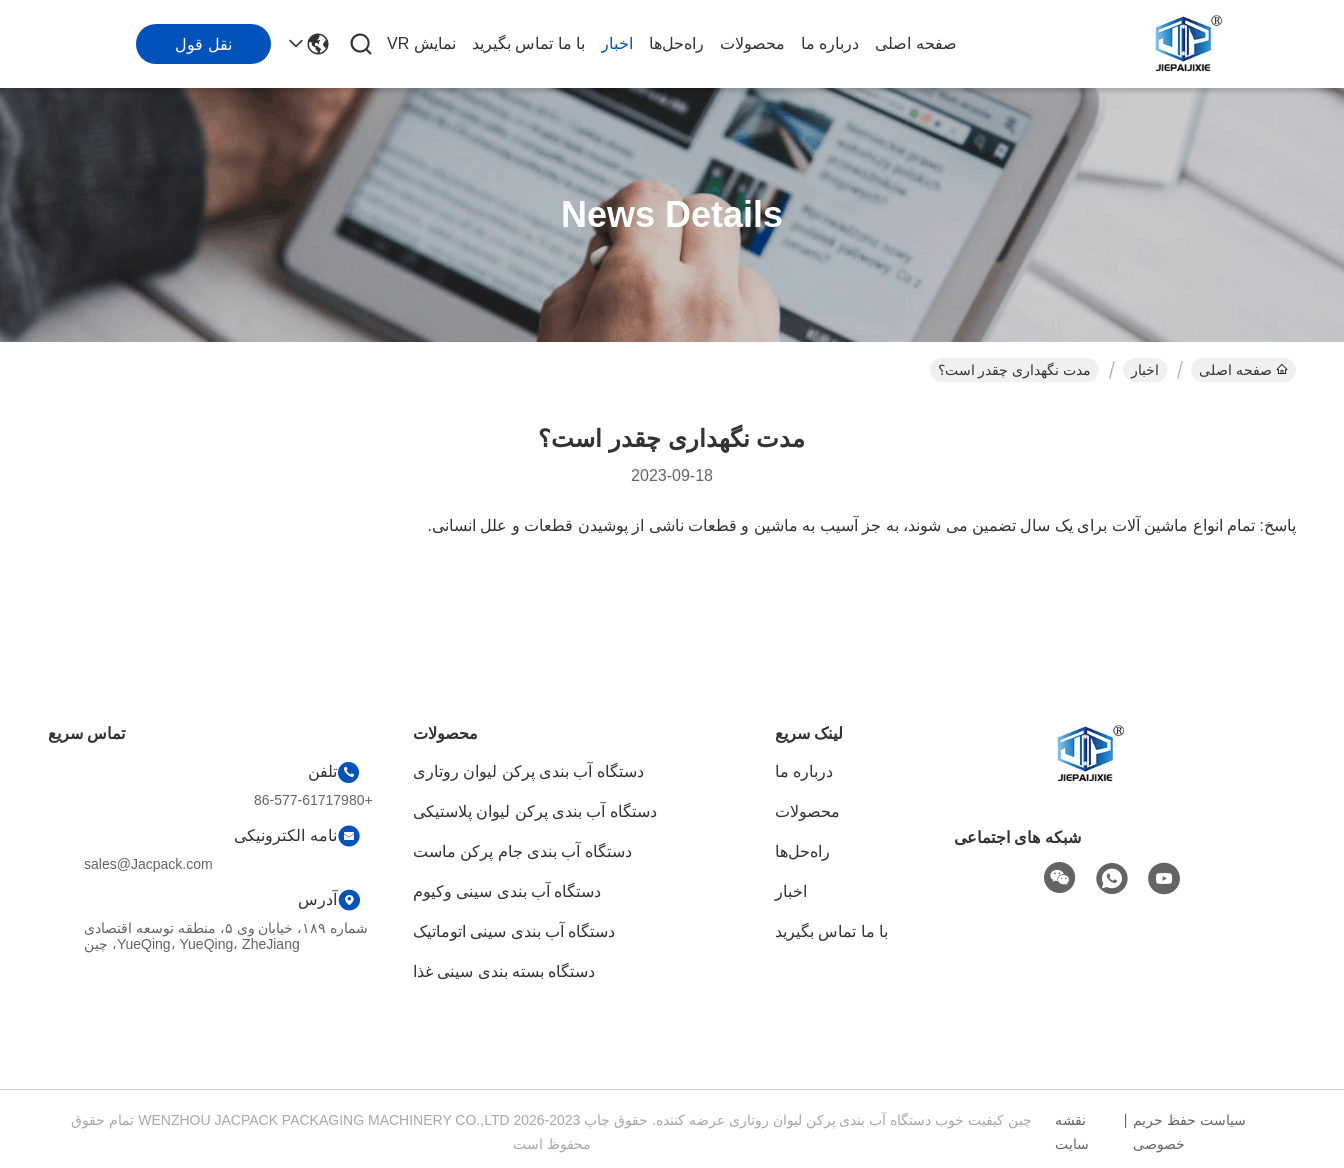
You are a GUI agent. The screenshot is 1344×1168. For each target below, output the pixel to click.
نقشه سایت (1072, 1132)
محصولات (752, 43)
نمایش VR (421, 43)
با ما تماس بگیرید (528, 43)
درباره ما (830, 43)
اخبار (617, 43)
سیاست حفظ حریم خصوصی (1189, 1132)
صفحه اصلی (915, 43)
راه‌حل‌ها (676, 43)
